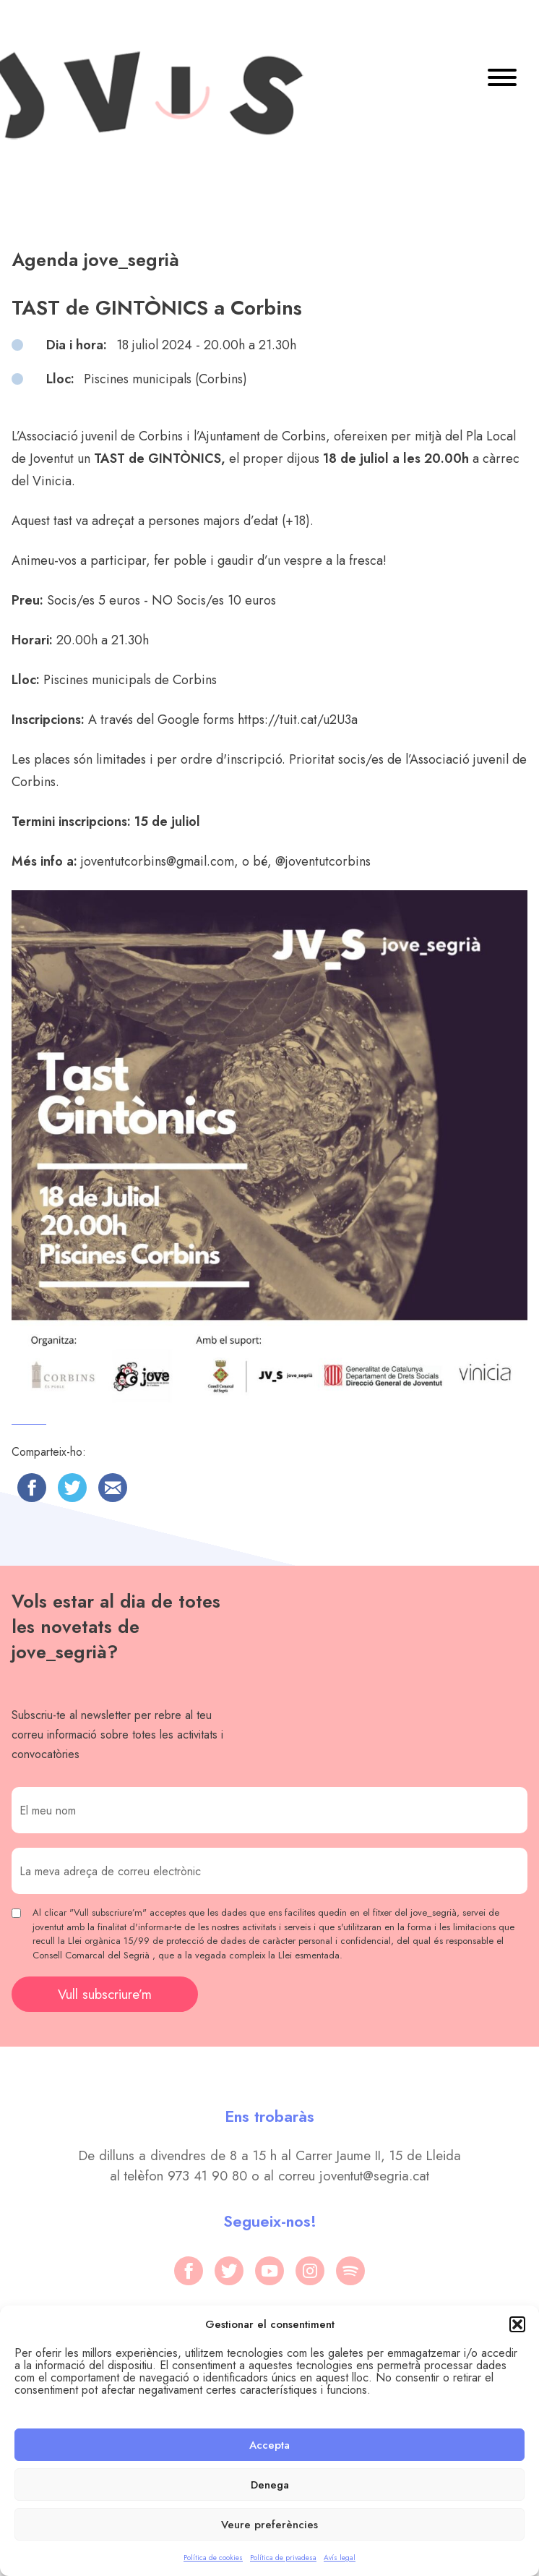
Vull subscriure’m (105, 1994)
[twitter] (229, 2270)
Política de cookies (213, 2557)
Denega (270, 2485)
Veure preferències (269, 2525)
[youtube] (269, 2270)
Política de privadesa (283, 2557)
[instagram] (310, 2270)
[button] (517, 2324)
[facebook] (188, 2270)
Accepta (269, 2445)
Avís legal (339, 2557)
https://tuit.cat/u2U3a (298, 719)
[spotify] (350, 2270)
